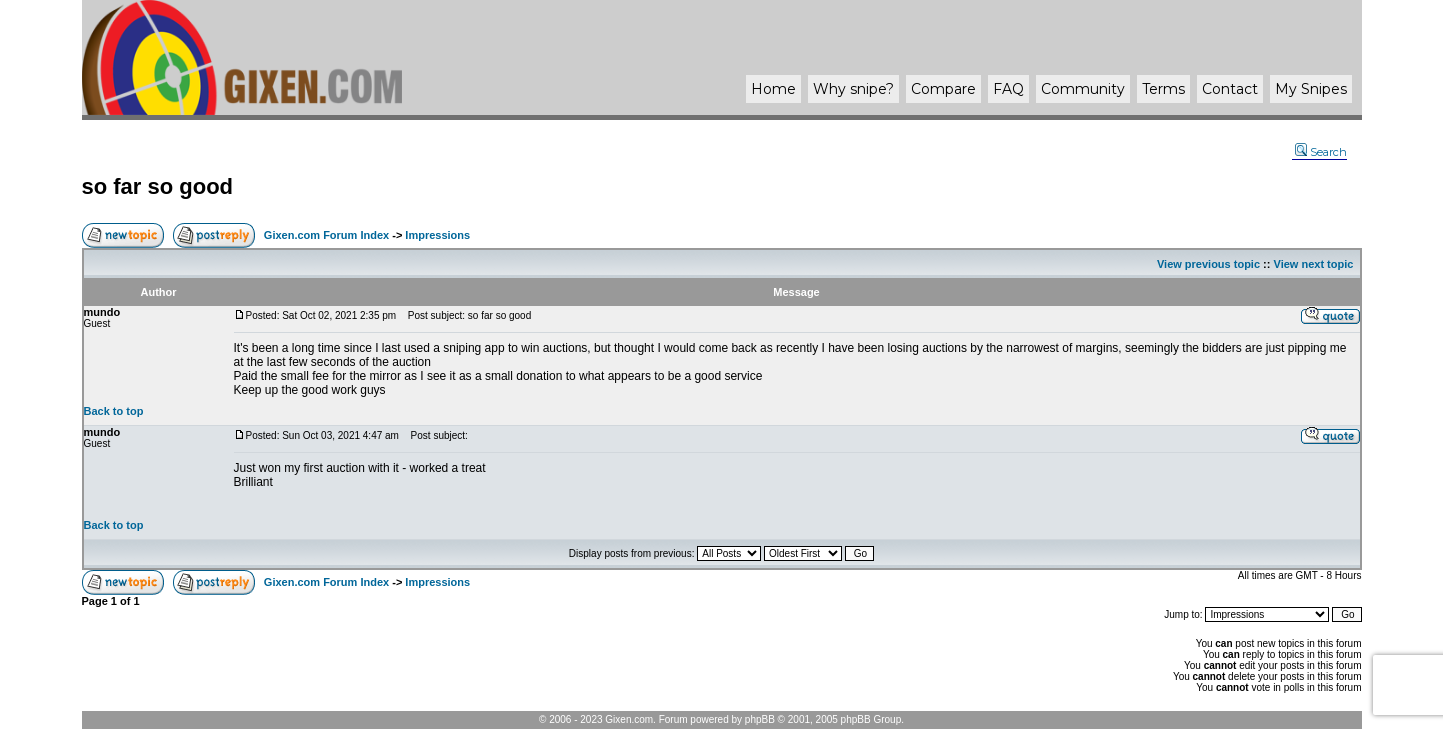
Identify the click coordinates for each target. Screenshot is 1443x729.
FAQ (1008, 89)
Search (1321, 152)
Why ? (853, 89)
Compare (943, 89)
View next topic (1314, 264)
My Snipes (1311, 89)
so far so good (158, 186)
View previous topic (1208, 264)
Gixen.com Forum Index (326, 235)
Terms (1163, 89)
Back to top (114, 411)
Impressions (437, 235)
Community (1083, 89)
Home (773, 89)
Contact (1230, 89)
